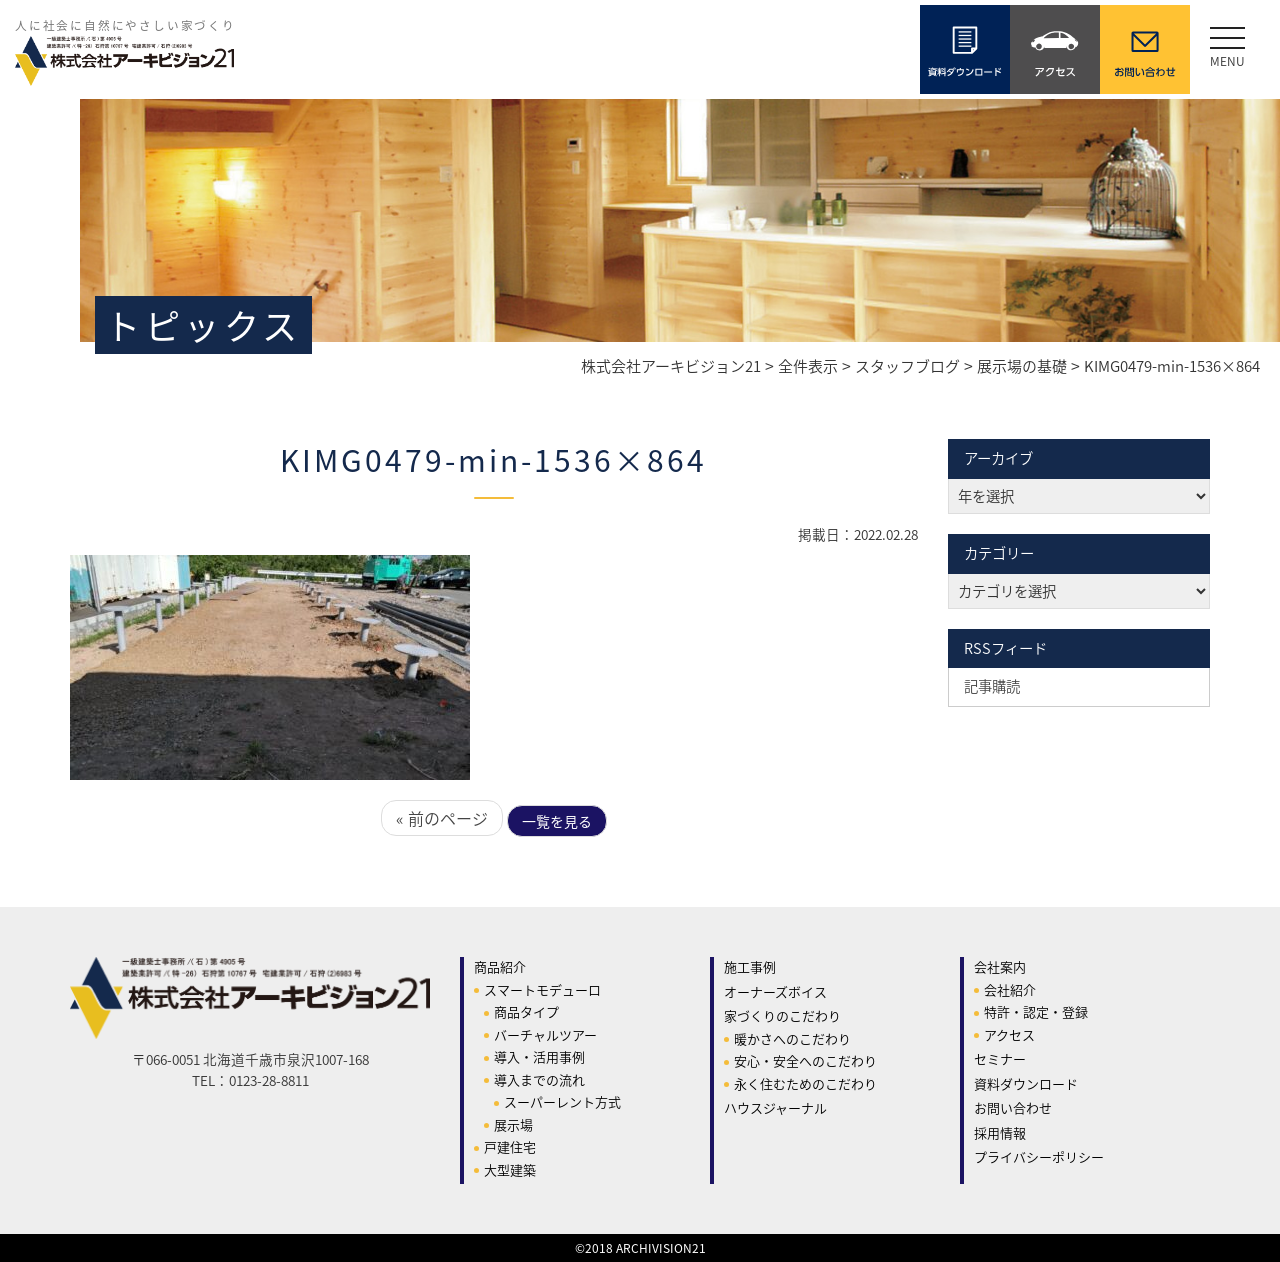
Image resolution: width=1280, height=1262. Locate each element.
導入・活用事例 (539, 1056)
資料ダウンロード (1026, 1083)
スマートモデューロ (542, 989)
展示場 (513, 1124)
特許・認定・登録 (1036, 1011)
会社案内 (1000, 966)
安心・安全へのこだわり (805, 1060)
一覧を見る (557, 821)
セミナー (1000, 1058)
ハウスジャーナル (775, 1107)
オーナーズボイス (775, 991)
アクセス (1009, 1034)
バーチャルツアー (545, 1034)
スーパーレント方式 (562, 1101)
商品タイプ (526, 1011)
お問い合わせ (1013, 1107)
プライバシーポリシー (1039, 1156)
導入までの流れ (539, 1079)
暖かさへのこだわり (792, 1038)
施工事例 (750, 966)
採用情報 (1000, 1132)
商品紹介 (500, 966)
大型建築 (510, 1169)
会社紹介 (1010, 989)
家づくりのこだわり (782, 1015)
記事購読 (992, 686)
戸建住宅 (510, 1146)
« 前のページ (442, 818)
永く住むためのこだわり (805, 1083)
